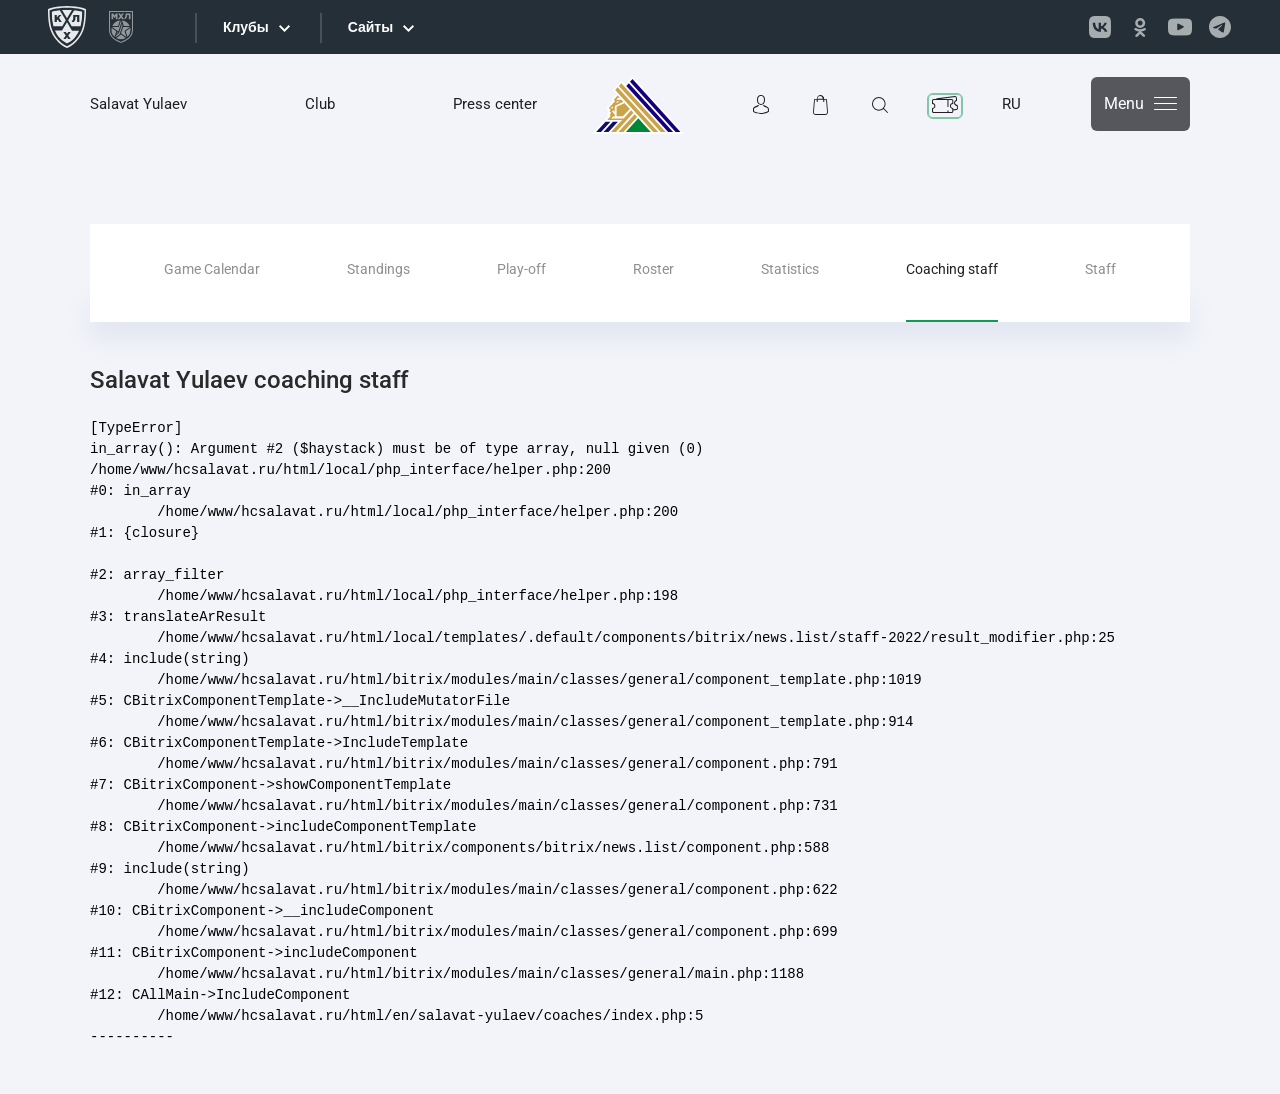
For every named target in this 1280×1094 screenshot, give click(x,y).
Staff (1100, 269)
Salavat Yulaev (138, 104)
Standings (378, 269)
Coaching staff (952, 269)
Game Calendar (212, 269)
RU (1011, 104)
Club (320, 104)
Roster (653, 269)
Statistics (790, 269)
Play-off (521, 269)
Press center (495, 104)
